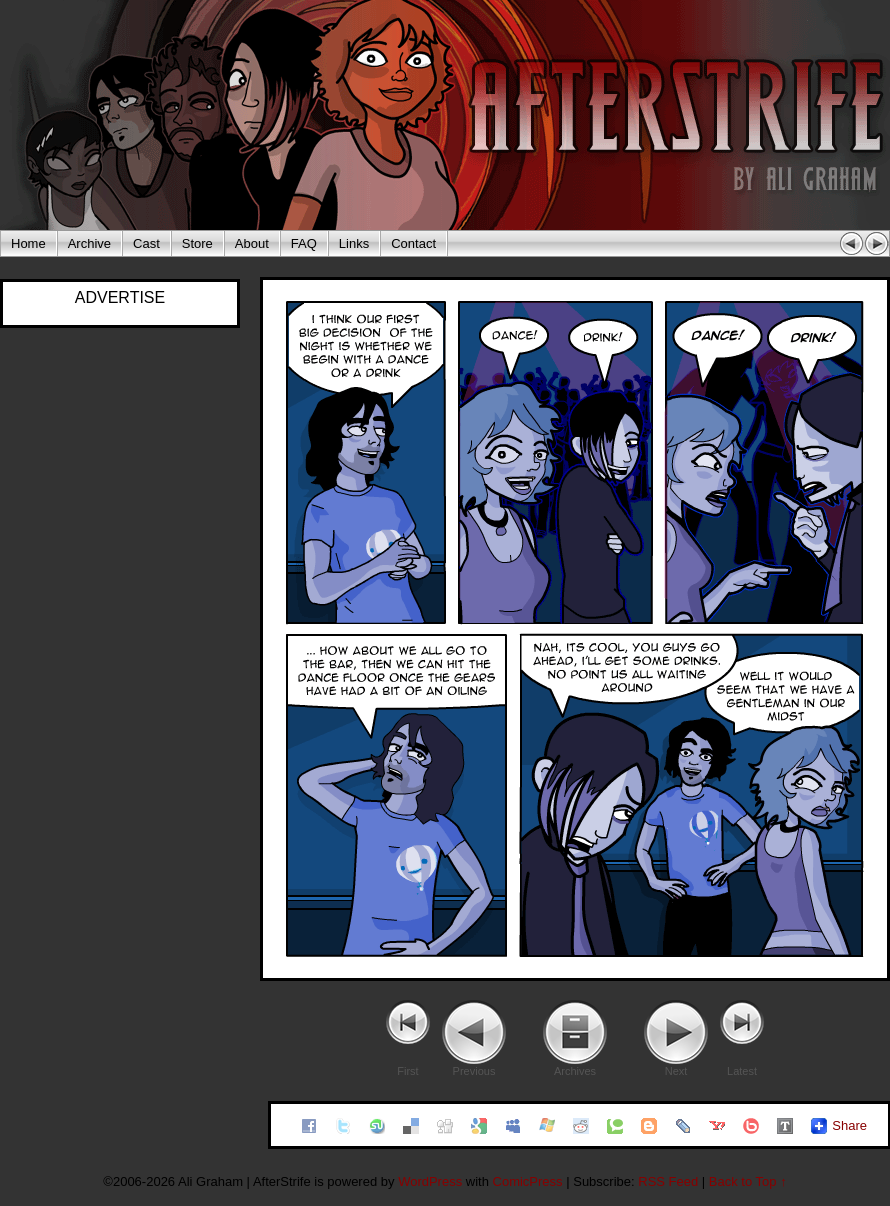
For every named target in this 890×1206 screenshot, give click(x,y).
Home (28, 243)
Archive (89, 243)
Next (676, 1071)
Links (354, 243)
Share (849, 1125)
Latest (742, 1071)
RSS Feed (668, 1181)
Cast (146, 243)
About (252, 243)
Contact (413, 243)
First (407, 1071)
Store (197, 243)
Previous (474, 1071)
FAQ (304, 243)
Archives (575, 1071)
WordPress (430, 1181)
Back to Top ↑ (748, 1181)
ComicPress (528, 1181)
